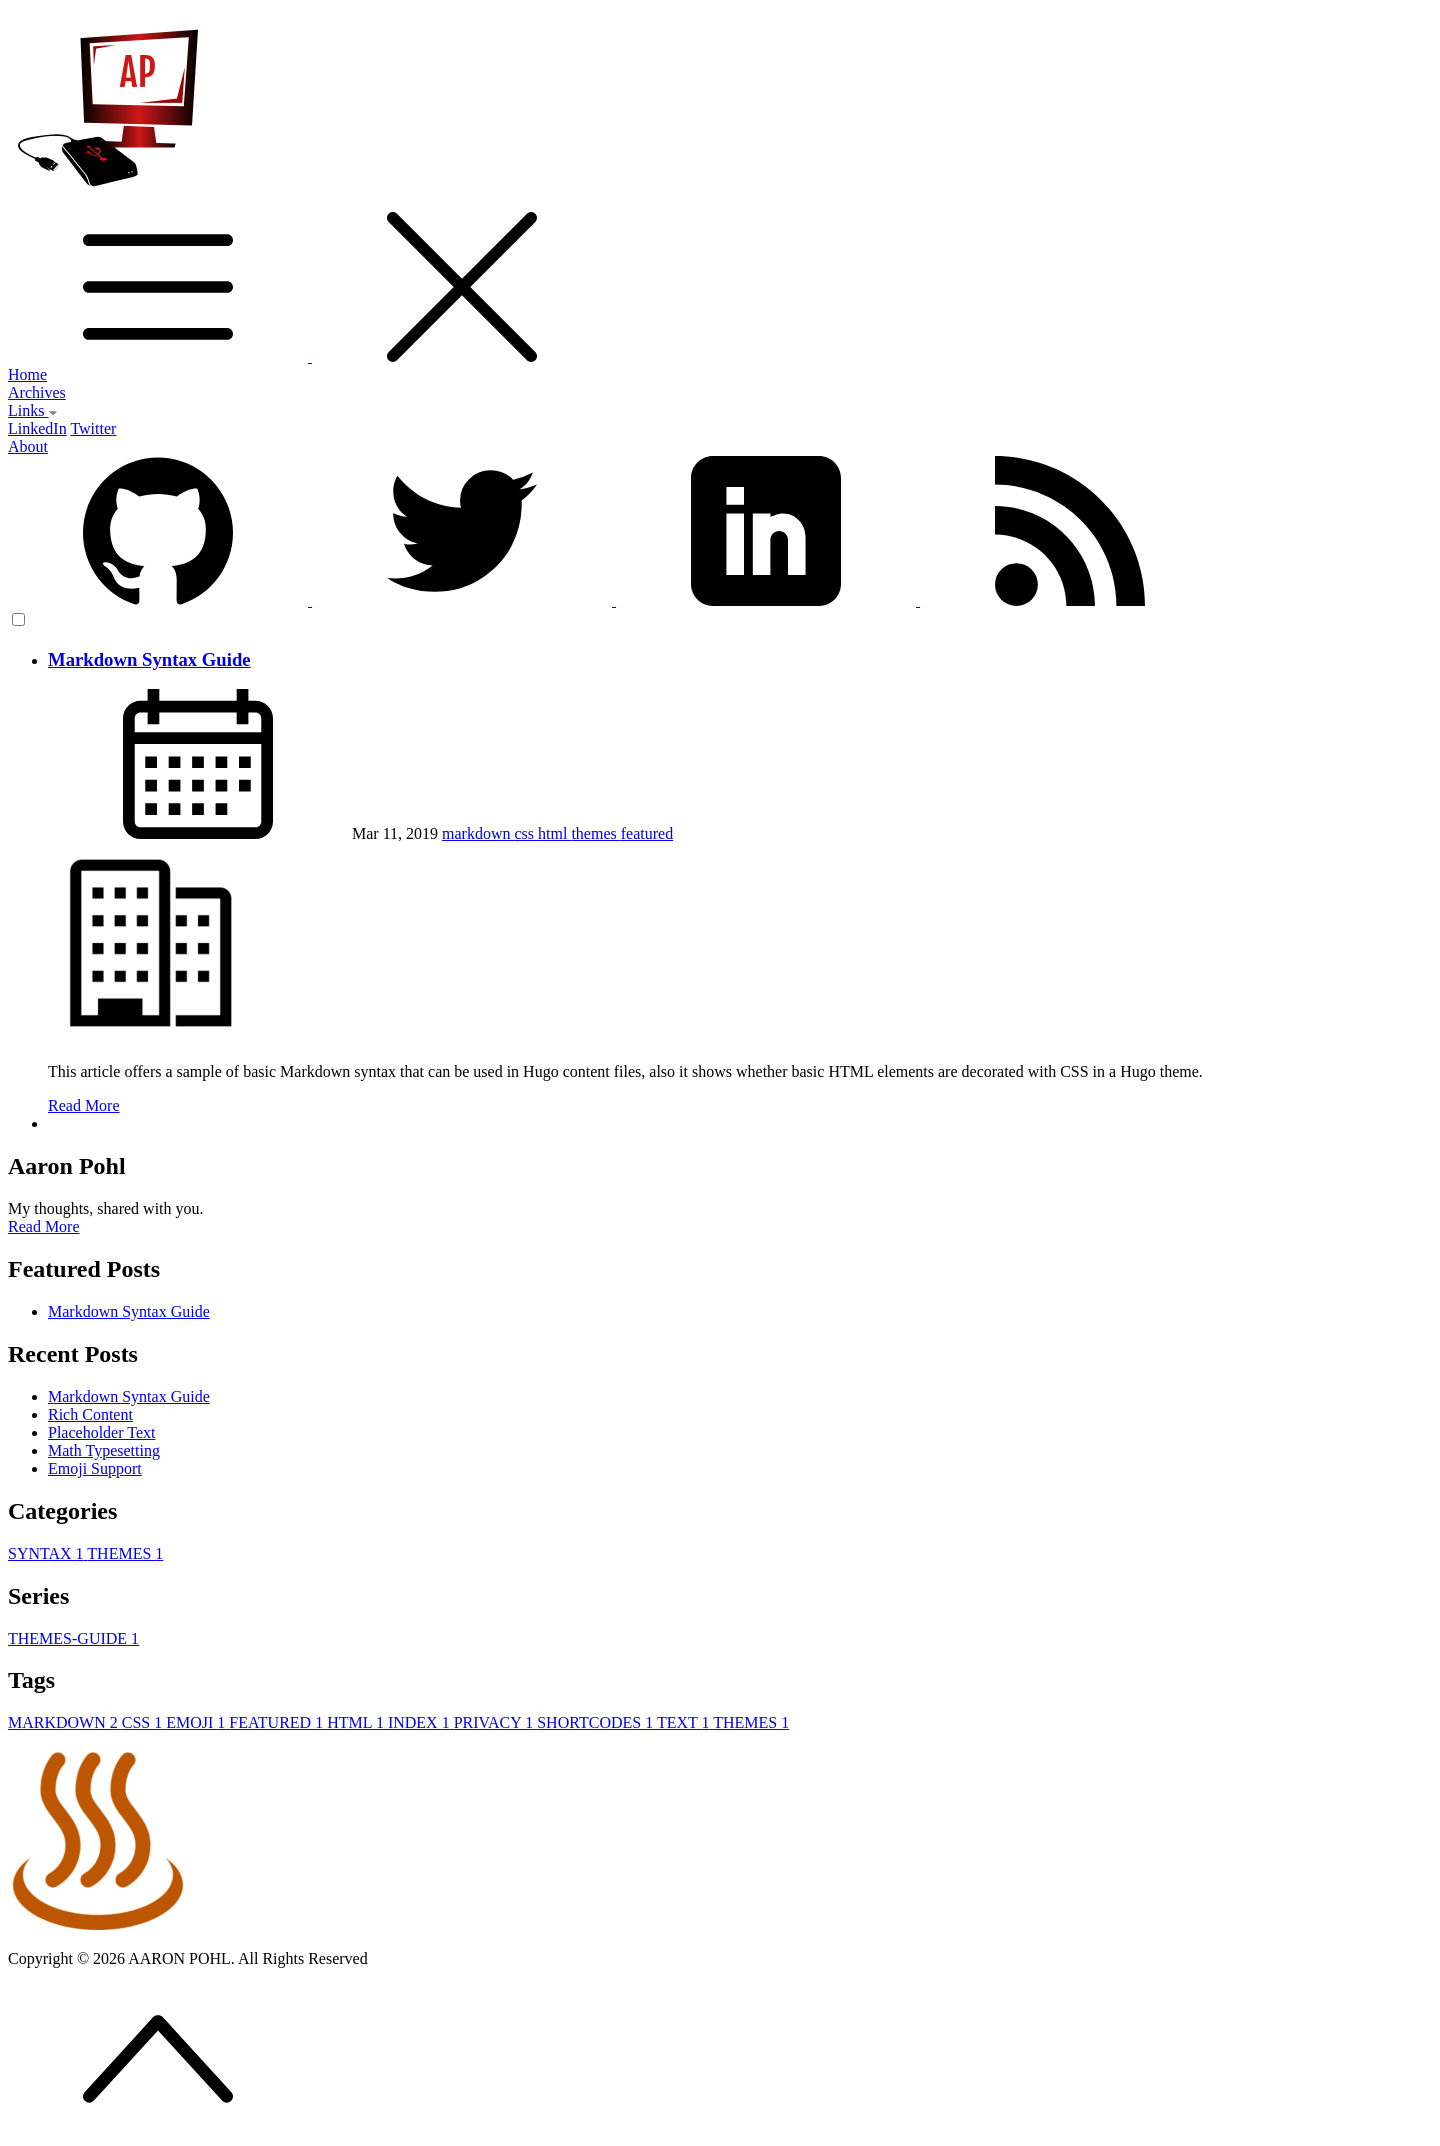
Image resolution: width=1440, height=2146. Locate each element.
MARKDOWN (65, 1722)
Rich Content (90, 1414)
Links (33, 410)
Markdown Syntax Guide (149, 659)
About (28, 446)
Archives (37, 392)
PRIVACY (496, 1722)
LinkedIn (37, 428)
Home (27, 374)
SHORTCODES (597, 1722)
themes (595, 833)
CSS (144, 1722)
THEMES (125, 1553)
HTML (357, 1722)
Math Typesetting (104, 1450)
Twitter (93, 428)
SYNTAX (47, 1553)
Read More (84, 1105)
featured (647, 833)
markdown (478, 833)
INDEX (421, 1722)
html (554, 833)
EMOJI (197, 1722)
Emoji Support (95, 1468)
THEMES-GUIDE (73, 1638)
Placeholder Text (101, 1432)
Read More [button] (44, 1226)
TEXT (685, 1722)
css (527, 833)
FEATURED (278, 1722)
